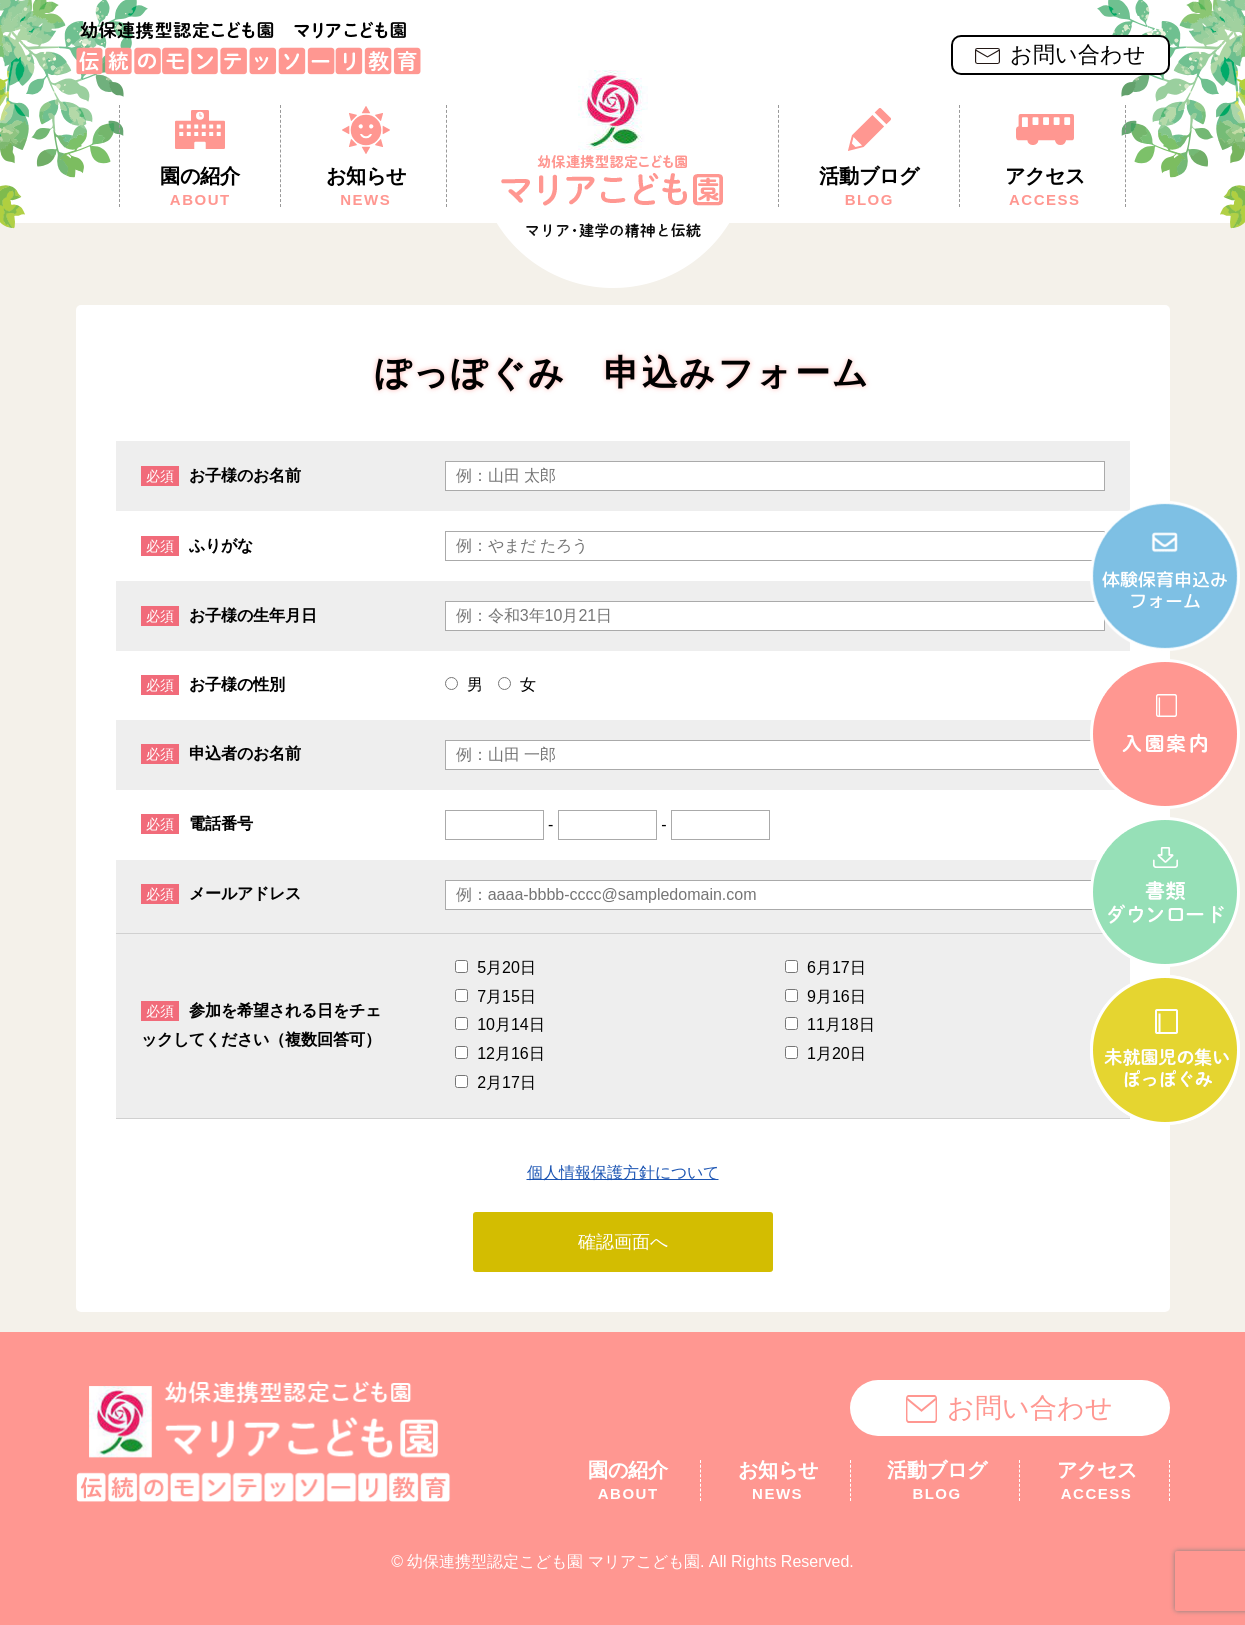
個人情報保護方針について (623, 1172)
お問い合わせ (1060, 54)
